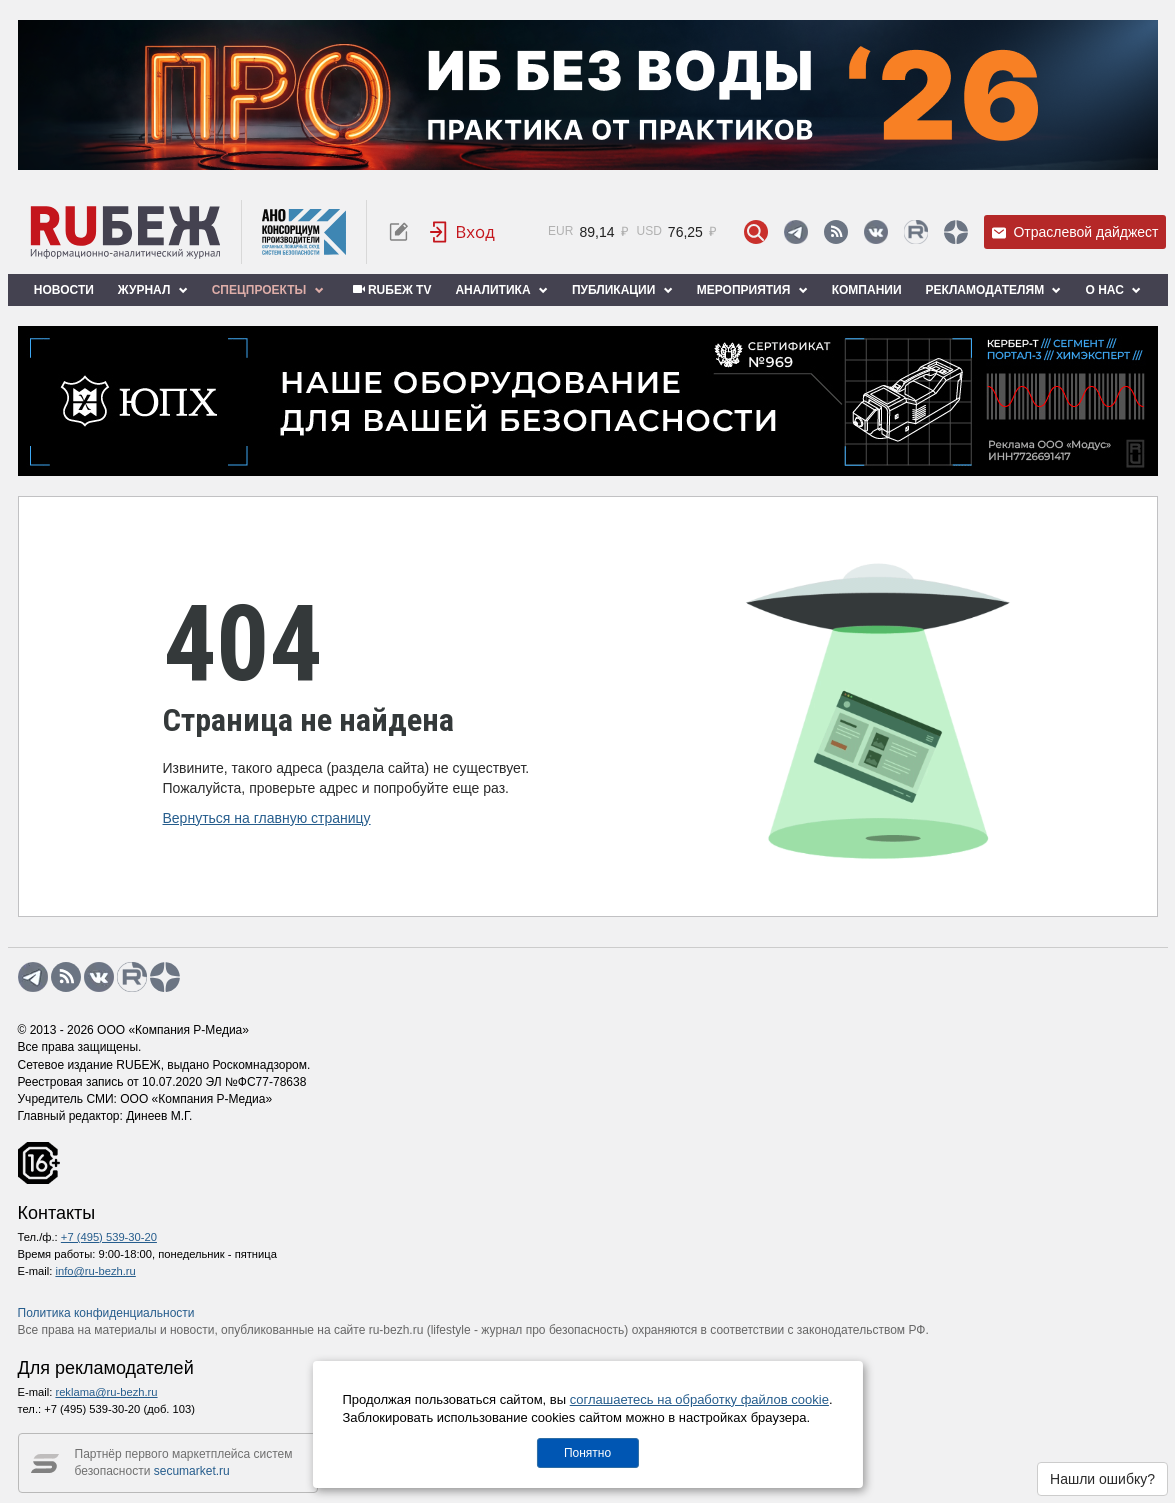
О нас (1113, 290)
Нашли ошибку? (1102, 1479)
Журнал (153, 290)
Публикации (622, 290)
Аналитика (501, 290)
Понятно (587, 1453)
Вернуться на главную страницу (267, 818)
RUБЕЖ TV (390, 290)
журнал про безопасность (552, 1330)
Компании (867, 290)
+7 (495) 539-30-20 (109, 1237)
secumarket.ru (192, 1471)
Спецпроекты (268, 290)
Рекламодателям (994, 290)
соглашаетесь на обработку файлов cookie (699, 1399)
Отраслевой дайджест (1075, 232)
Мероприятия (752, 290)
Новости (64, 290)
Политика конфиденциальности (106, 1313)
